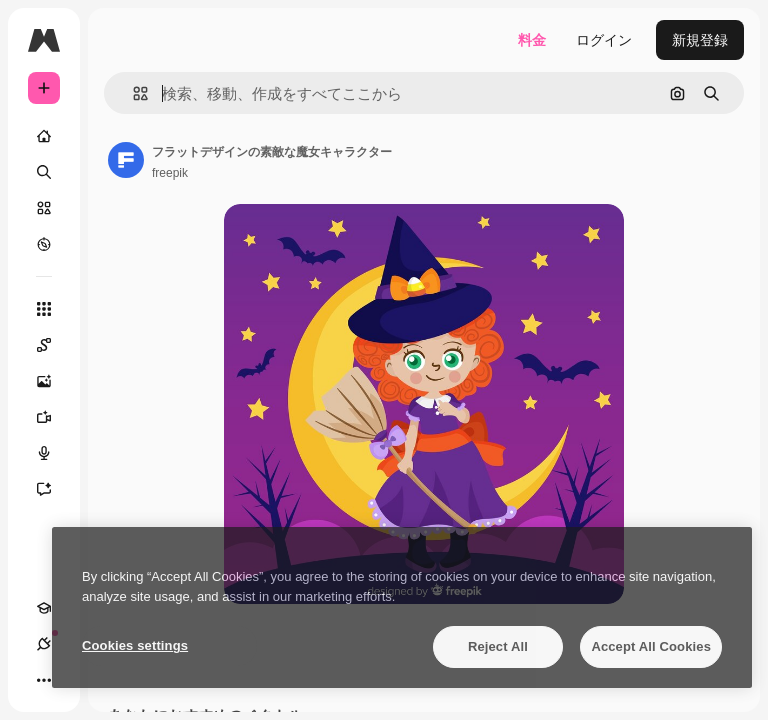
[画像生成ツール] (54, 381)
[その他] (44, 680)
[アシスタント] (54, 489)
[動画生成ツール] (54, 417)
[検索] (44, 172)
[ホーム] (44, 136)
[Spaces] (54, 345)
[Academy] (44, 608)
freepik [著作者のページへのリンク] (170, 173)
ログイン (604, 40)
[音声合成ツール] (54, 453)
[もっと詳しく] (44, 244)
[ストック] (44, 208)
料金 (532, 40)
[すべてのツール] (44, 309)
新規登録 (700, 40)
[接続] (44, 644)
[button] (132, 93)
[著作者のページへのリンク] (126, 160)
